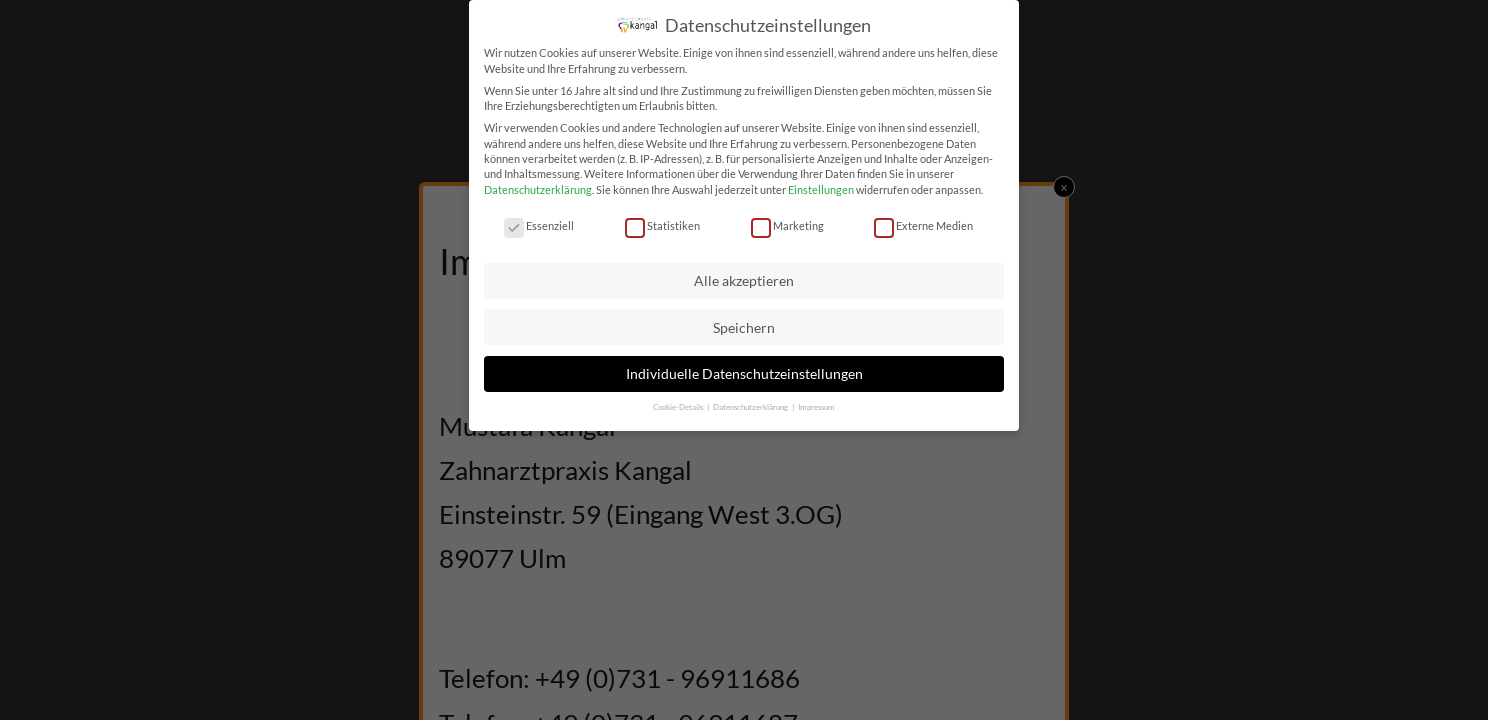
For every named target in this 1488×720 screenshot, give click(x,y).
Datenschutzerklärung (538, 188)
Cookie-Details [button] (679, 406)
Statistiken (662, 224)
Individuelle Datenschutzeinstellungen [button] (744, 372)
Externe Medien (923, 224)
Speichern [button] (744, 326)
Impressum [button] (816, 406)
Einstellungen (821, 188)
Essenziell (539, 224)
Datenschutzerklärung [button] (751, 406)
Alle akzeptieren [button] (744, 279)
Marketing (787, 224)
